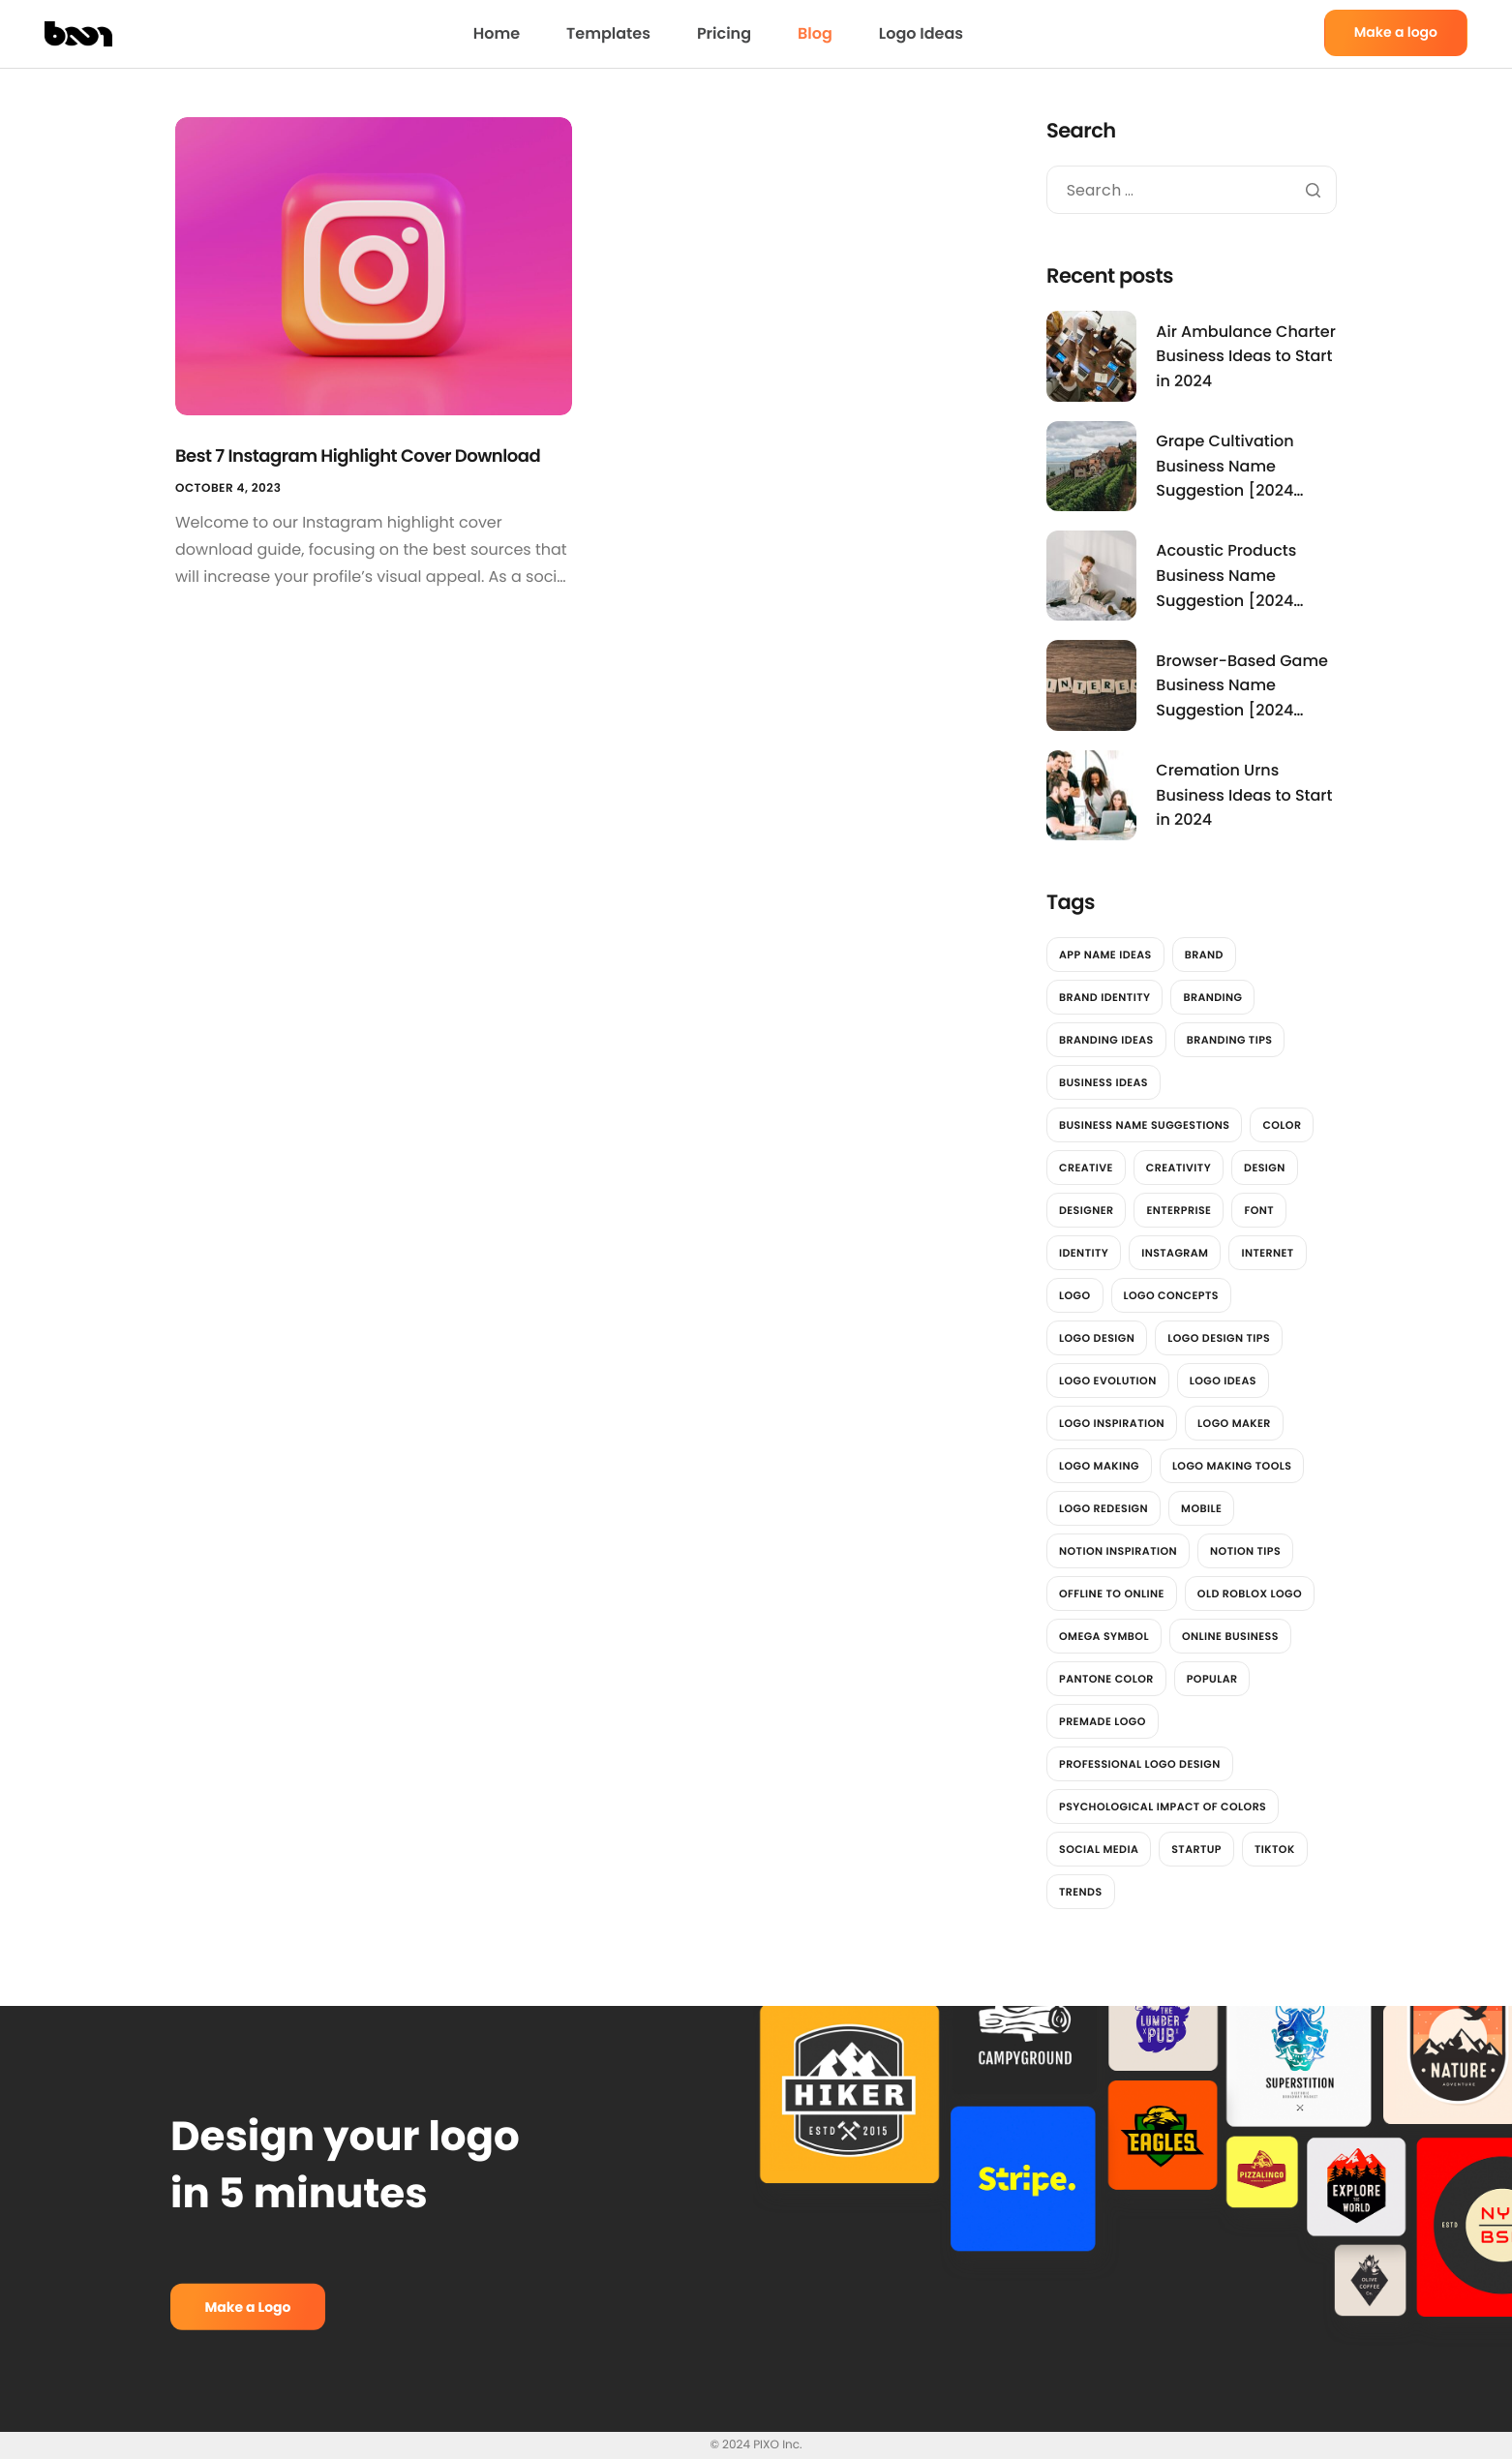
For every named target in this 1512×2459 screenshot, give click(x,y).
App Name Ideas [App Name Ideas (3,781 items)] (1105, 954)
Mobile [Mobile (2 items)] (1201, 1508)
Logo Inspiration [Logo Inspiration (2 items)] (1111, 1423)
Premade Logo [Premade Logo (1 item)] (1102, 1721)
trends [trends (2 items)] (1081, 1891)
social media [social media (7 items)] (1098, 1849)
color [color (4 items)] (1281, 1125)
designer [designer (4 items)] (1086, 1210)
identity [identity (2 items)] (1083, 1252)
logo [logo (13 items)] (1075, 1295)
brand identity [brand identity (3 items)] (1104, 997)
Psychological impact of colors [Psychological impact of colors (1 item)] (1162, 1806)
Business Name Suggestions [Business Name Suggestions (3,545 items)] (1144, 1125)
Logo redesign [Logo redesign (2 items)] (1103, 1508)
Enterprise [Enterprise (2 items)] (1178, 1210)
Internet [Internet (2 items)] (1267, 1252)
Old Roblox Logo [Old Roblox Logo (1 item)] (1249, 1593)
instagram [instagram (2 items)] (1174, 1252)
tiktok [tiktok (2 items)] (1275, 1849)
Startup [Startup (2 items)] (1196, 1849)
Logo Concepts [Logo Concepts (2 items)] (1171, 1295)
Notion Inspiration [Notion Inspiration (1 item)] (1118, 1551)
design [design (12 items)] (1264, 1167)
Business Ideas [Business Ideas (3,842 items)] (1103, 1082)
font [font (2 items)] (1259, 1210)
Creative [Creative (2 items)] (1086, 1167)
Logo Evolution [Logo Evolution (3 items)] (1108, 1380)
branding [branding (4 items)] (1212, 997)
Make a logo (1395, 32)
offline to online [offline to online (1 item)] (1111, 1593)
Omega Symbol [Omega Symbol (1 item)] (1104, 1636)
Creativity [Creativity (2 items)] (1178, 1167)
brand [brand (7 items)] (1204, 954)
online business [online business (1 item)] (1230, 1636)
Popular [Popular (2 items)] (1212, 1678)
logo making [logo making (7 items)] (1099, 1465)
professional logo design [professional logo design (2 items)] (1140, 1764)
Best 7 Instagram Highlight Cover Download (357, 456)
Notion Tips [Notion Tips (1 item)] (1245, 1551)
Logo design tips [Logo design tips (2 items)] (1218, 1338)
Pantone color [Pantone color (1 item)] (1106, 1678)
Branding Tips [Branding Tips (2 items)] (1230, 1039)
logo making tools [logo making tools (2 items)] (1232, 1465)
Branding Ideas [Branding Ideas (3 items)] (1106, 1039)
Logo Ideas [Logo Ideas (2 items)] (1223, 1380)
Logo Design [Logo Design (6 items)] (1096, 1338)
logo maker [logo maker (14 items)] (1234, 1423)
